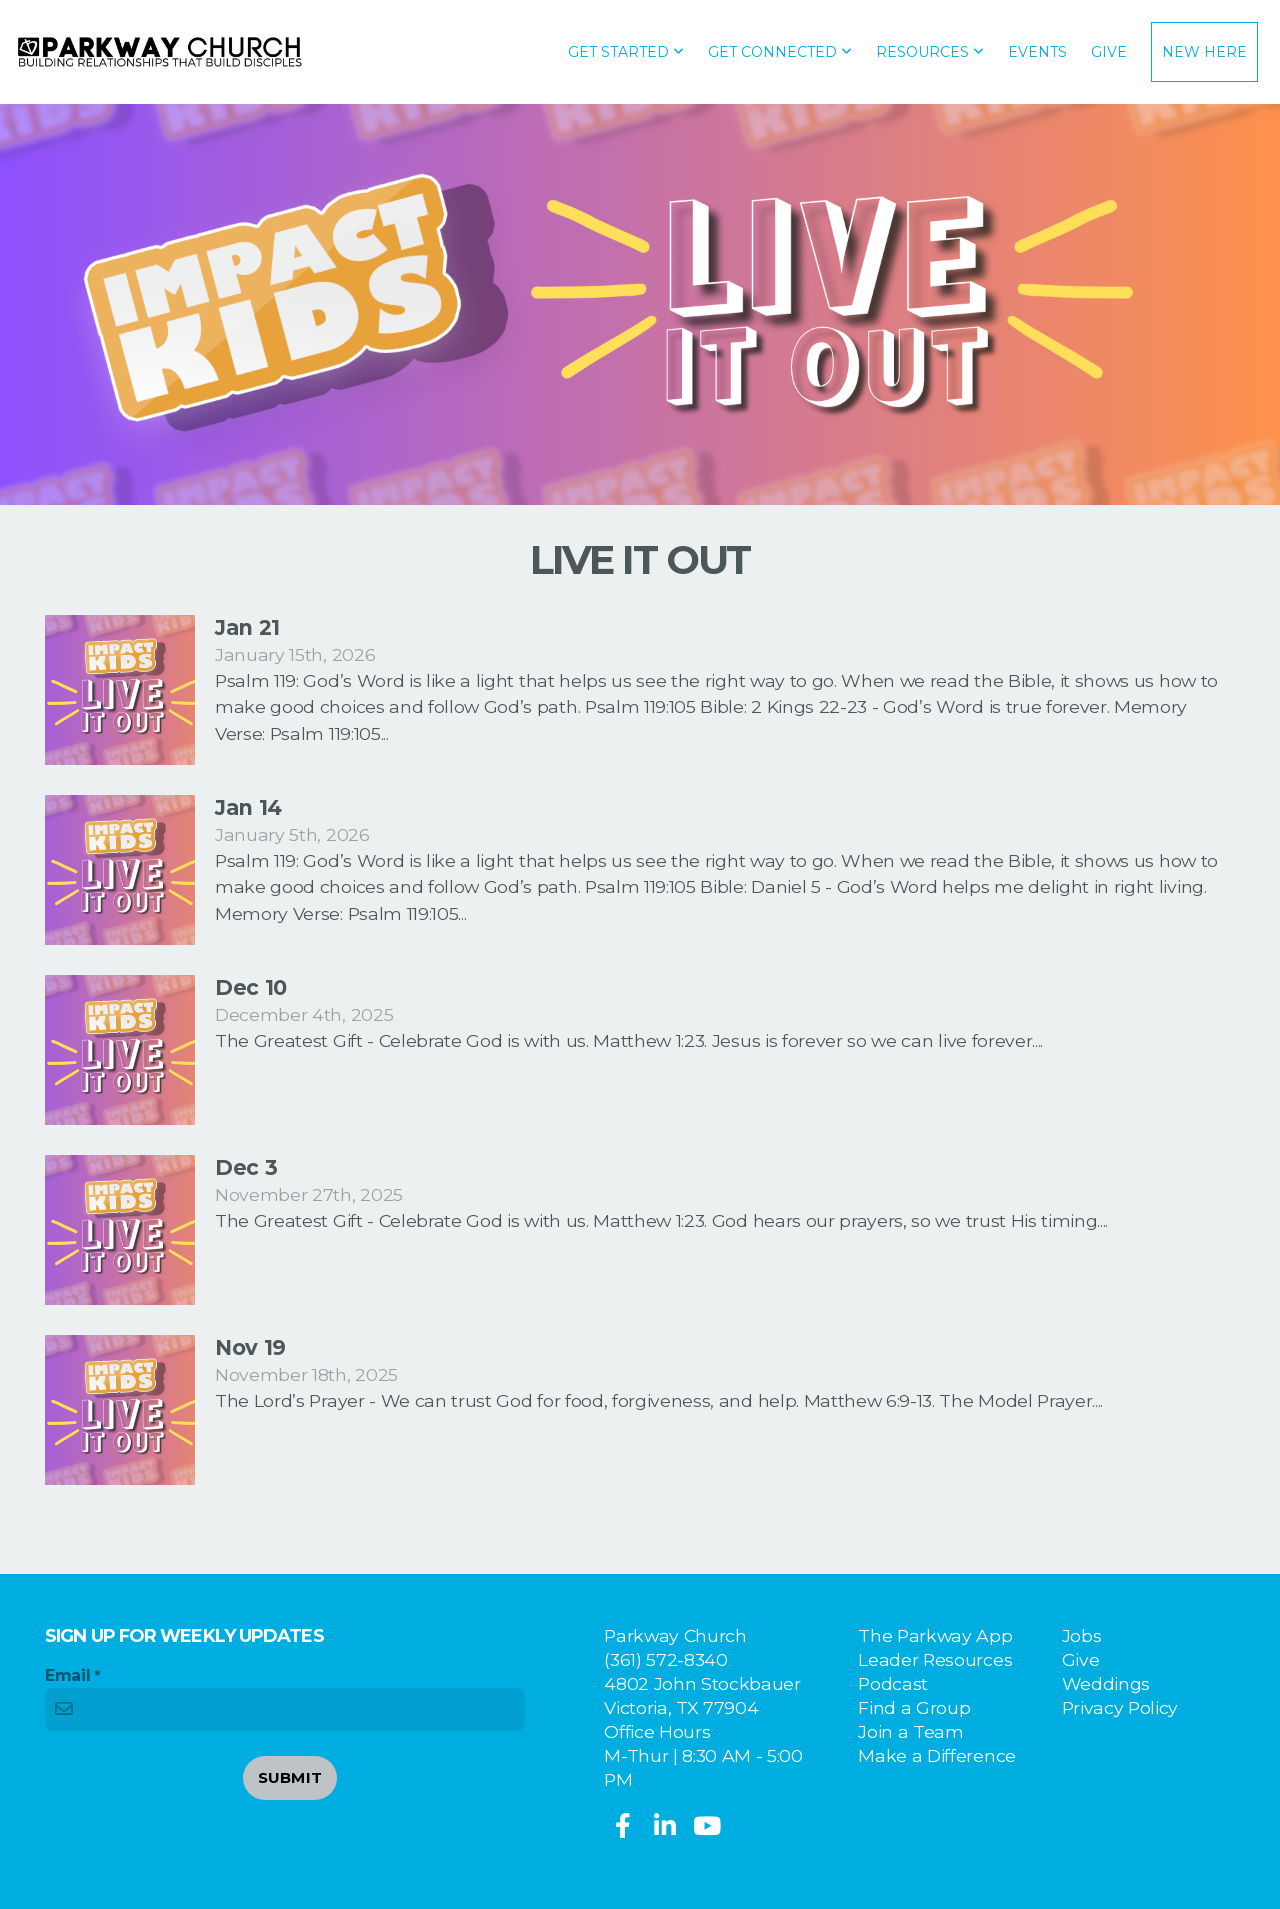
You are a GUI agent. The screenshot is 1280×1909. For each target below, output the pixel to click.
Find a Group (914, 1707)
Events (1037, 52)
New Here (1204, 52)
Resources (930, 52)
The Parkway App (935, 1635)
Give (1109, 52)
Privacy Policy (1120, 1707)
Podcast (893, 1683)
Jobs (1082, 1635)
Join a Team (910, 1731)
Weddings (1106, 1683)
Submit (290, 1777)
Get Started (626, 52)
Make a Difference (937, 1755)
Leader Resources (935, 1659)
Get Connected (780, 52)
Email (67, 1675)
